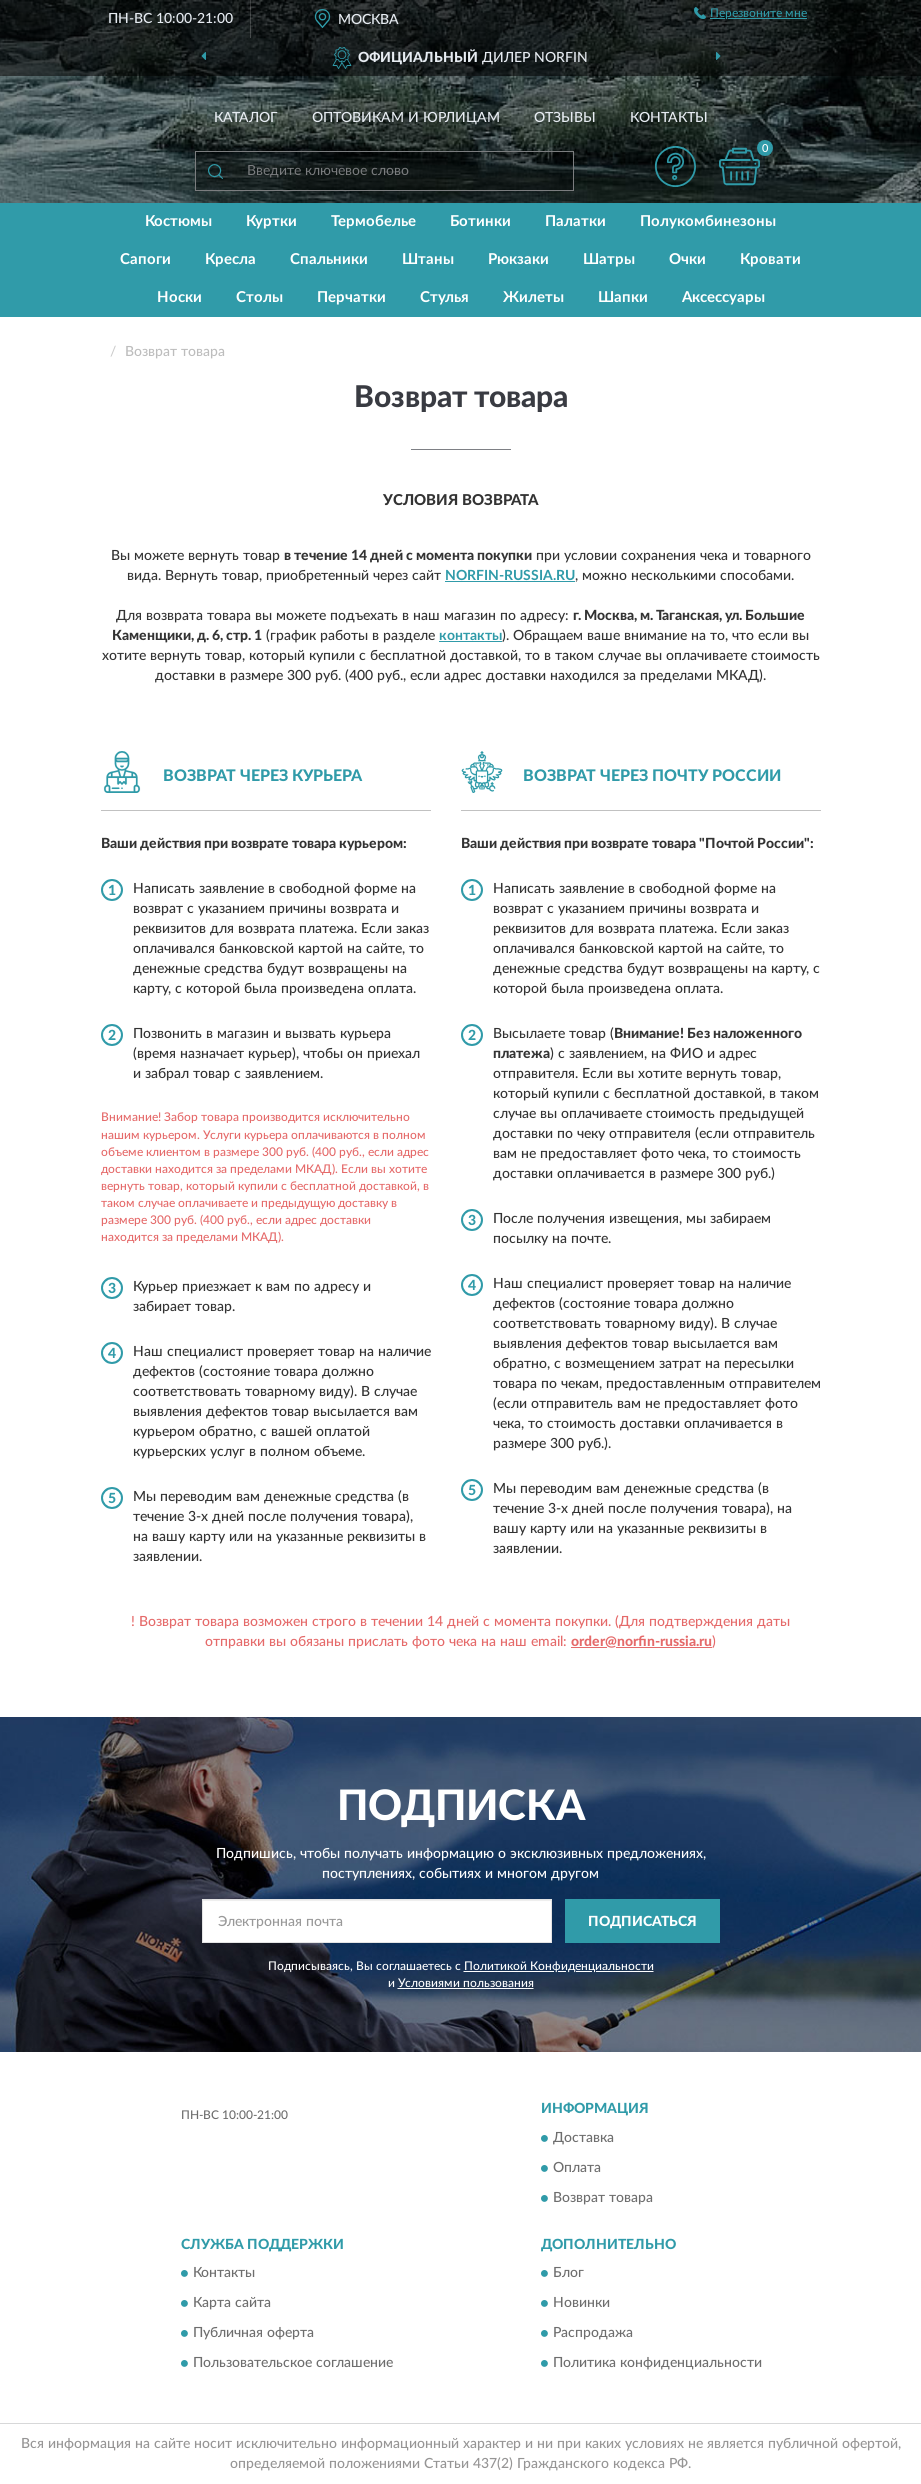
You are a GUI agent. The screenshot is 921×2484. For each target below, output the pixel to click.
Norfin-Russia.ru (510, 576)
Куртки (271, 221)
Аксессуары (723, 297)
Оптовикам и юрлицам (406, 118)
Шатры (609, 259)
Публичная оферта (253, 2334)
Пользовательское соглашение (293, 2364)
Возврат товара (603, 2198)
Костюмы (178, 221)
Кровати (770, 259)
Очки (687, 259)
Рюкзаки (518, 259)
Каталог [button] (246, 118)
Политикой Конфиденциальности (559, 1966)
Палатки (575, 221)
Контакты (669, 118)
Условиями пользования (466, 1983)
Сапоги (145, 259)
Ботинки (480, 221)
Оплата (577, 2168)
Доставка (583, 2138)
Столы (259, 297)
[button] (675, 166)
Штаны (428, 259)
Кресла (230, 259)
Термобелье (373, 221)
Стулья (444, 297)
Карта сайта (232, 2304)
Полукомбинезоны (708, 221)
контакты (470, 636)
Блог (568, 2274)
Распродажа (593, 2334)
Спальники (329, 259)
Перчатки (351, 297)
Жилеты (533, 297)
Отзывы (565, 118)
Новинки (581, 2304)
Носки (179, 297)
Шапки (623, 297)
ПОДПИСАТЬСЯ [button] (642, 1922)
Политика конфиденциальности (657, 2364)
